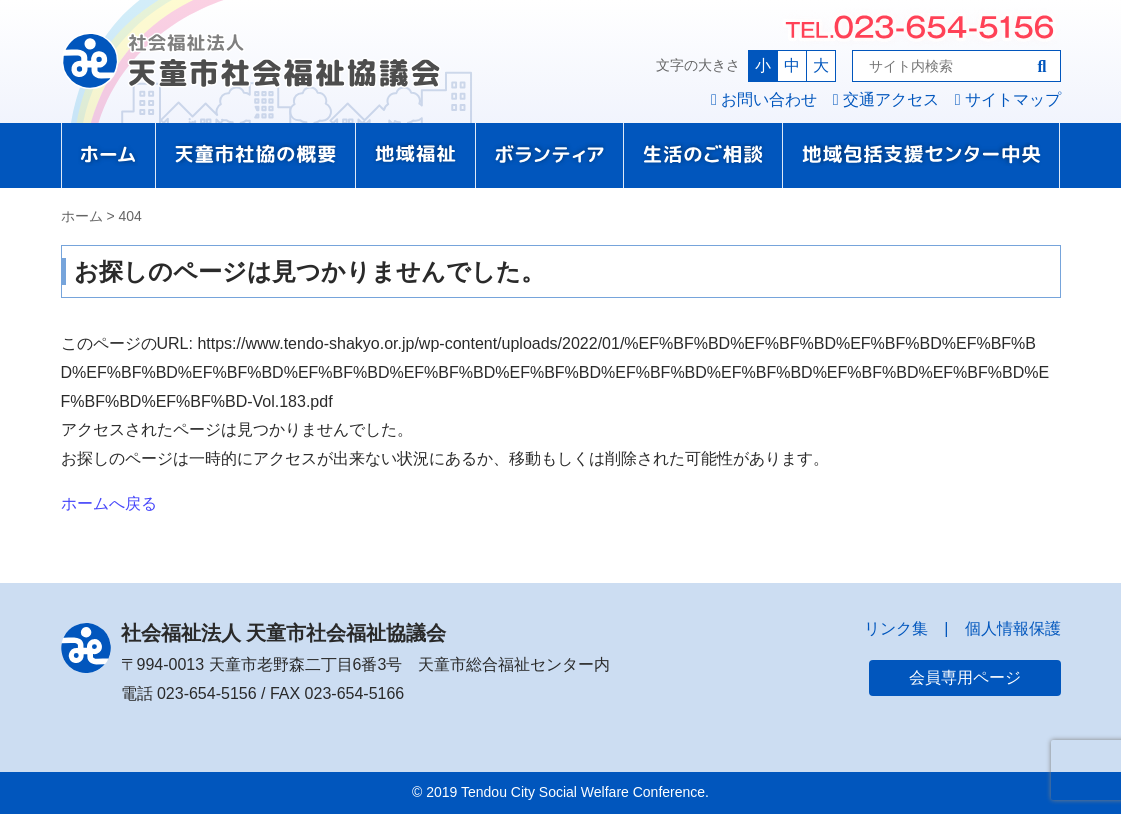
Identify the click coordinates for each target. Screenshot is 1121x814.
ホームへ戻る (109, 503)
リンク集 (896, 628)
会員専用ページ (965, 677)
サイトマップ (1013, 99)
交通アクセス (891, 99)
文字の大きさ (698, 65)
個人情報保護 (1013, 628)
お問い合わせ (769, 99)
